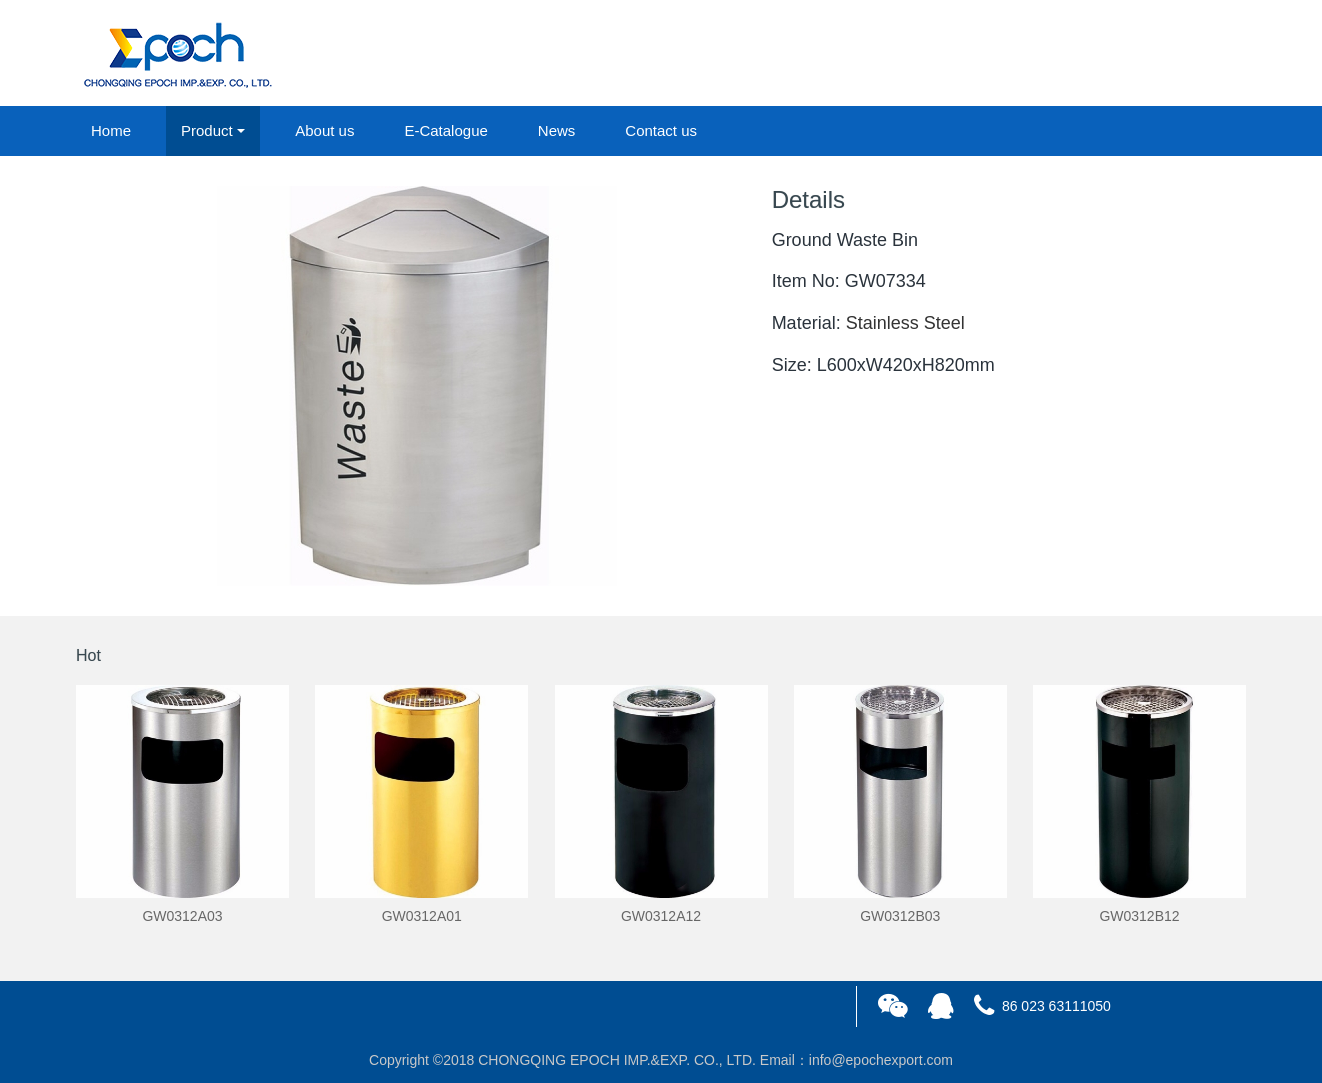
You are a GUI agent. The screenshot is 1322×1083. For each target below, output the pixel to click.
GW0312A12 (661, 916)
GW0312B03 (900, 916)
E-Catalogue (445, 130)
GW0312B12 (1139, 916)
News (557, 130)
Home (111, 130)
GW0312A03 (182, 916)
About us (324, 130)
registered (1200, 54)
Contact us (661, 130)
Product (207, 130)
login (1110, 54)
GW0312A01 (422, 916)
